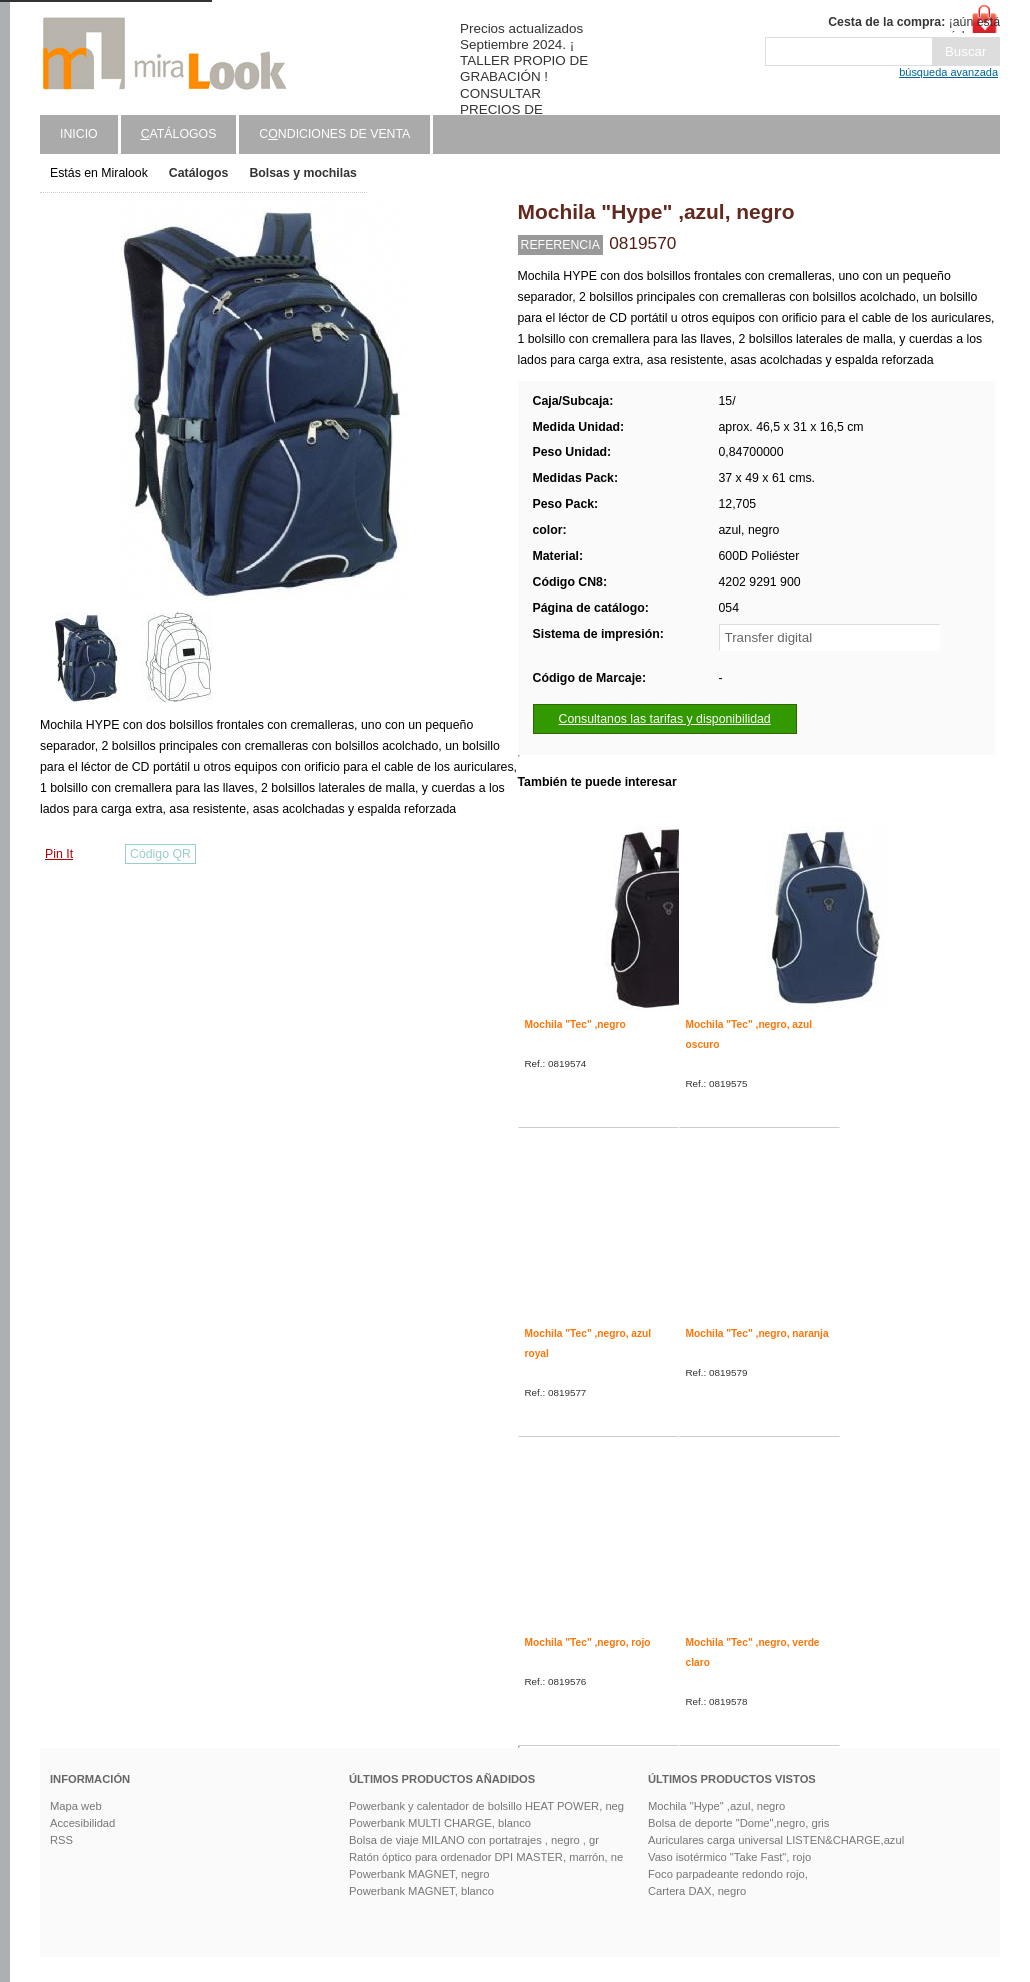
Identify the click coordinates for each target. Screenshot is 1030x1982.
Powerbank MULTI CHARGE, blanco (440, 1823)
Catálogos (199, 173)
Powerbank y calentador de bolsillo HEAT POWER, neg (486, 1806)
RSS (61, 1840)
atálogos (179, 134)
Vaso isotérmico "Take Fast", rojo (729, 1857)
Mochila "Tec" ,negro (575, 1024)
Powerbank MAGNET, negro (419, 1874)
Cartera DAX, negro (697, 1891)
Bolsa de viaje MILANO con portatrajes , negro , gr (474, 1840)
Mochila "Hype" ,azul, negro (716, 1806)
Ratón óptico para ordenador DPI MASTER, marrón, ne (486, 1857)
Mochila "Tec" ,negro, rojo (588, 1642)
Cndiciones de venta (334, 134)
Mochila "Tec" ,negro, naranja (757, 1333)
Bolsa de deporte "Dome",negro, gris (738, 1823)
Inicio (79, 134)
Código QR (160, 854)
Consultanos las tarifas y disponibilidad (665, 719)
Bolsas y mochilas (302, 173)
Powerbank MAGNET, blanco (421, 1891)
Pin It (59, 854)
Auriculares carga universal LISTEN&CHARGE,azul (776, 1840)
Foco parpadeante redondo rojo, (728, 1874)
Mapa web (76, 1806)
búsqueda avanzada (948, 72)
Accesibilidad (82, 1823)
